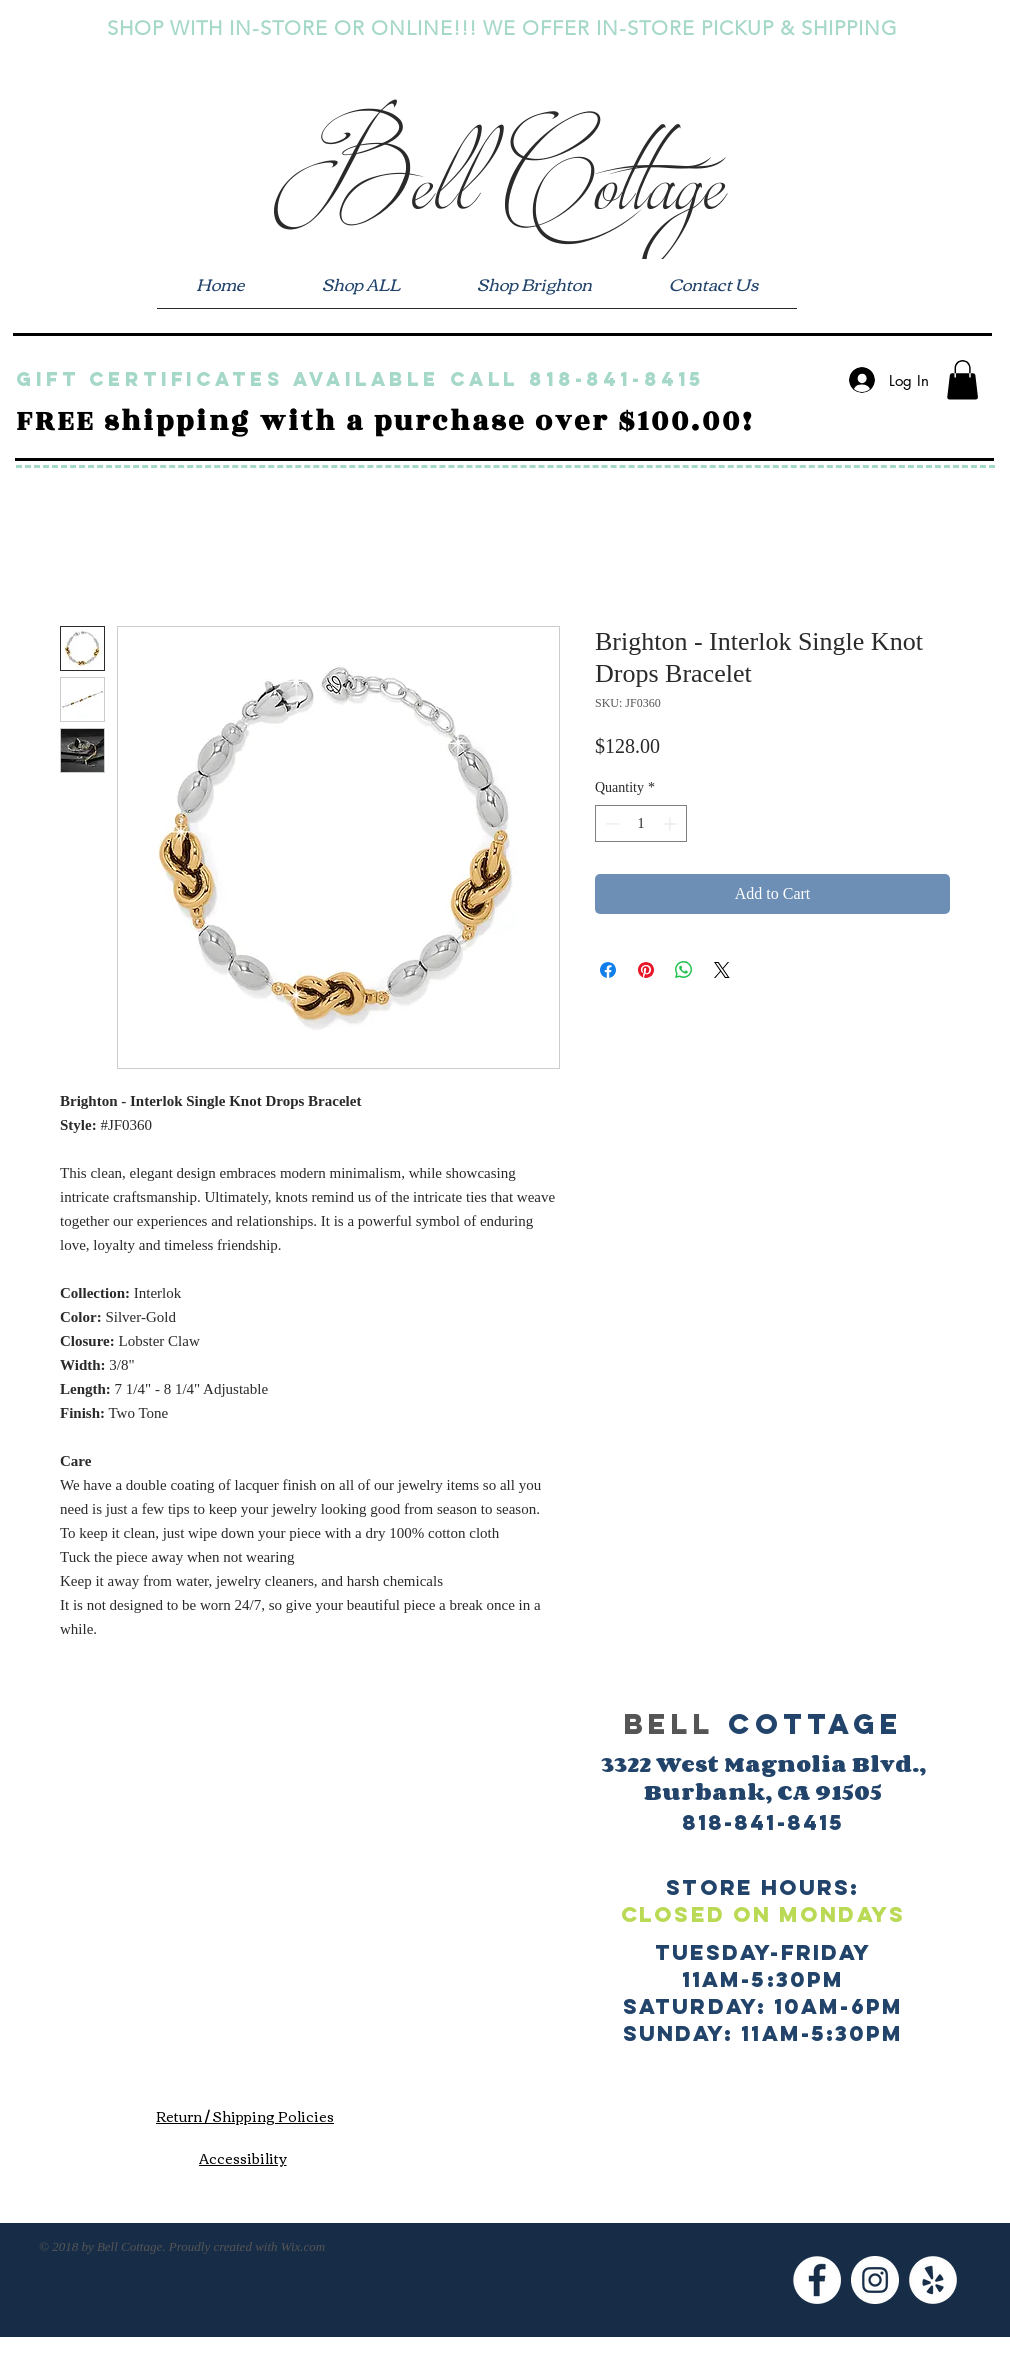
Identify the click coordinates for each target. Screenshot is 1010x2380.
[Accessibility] (242, 2157)
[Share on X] (722, 970)
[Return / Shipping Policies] (245, 2116)
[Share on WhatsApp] (684, 970)
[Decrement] (610, 823)
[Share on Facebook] (608, 970)
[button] (962, 379)
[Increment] (671, 823)
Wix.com (303, 2246)
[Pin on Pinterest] (646, 970)
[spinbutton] (641, 823)
